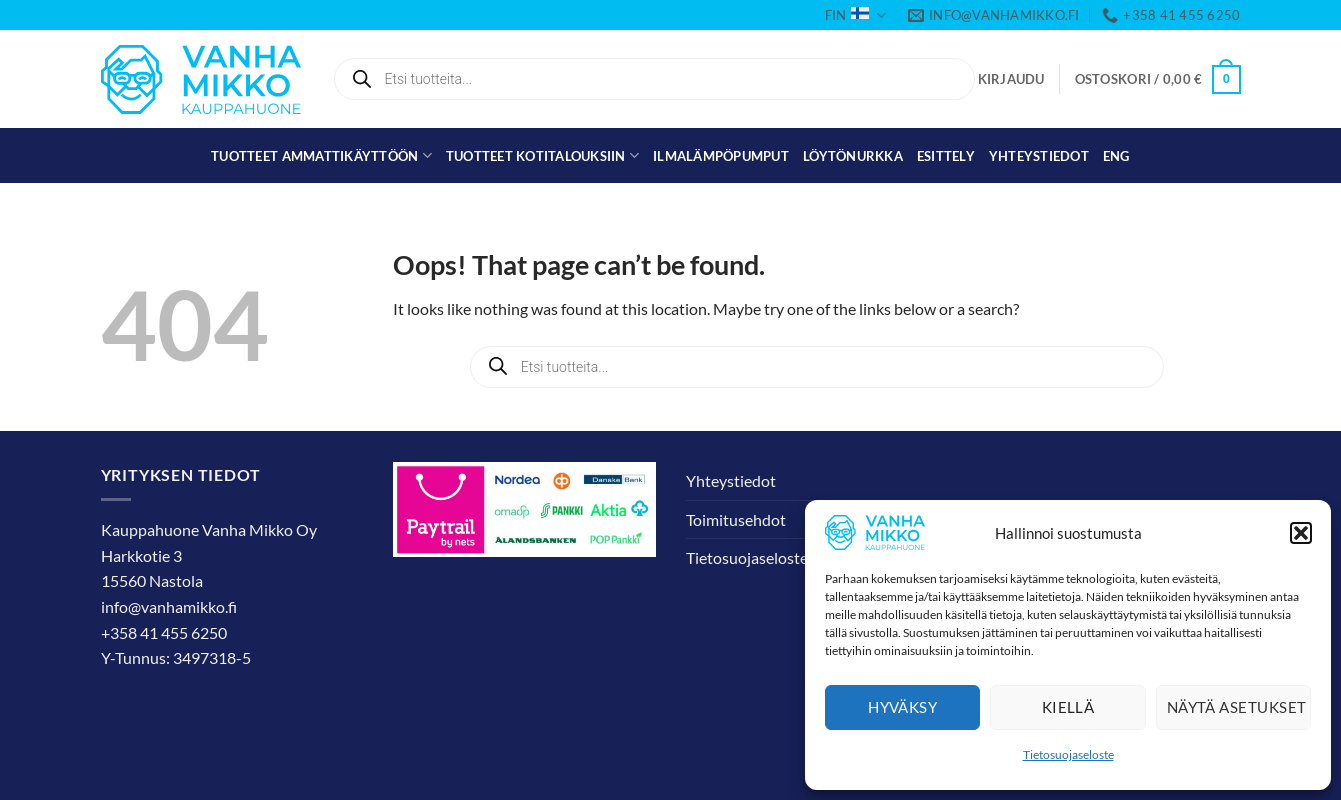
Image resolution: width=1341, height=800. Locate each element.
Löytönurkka (853, 156)
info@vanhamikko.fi (169, 606)
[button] (1301, 533)
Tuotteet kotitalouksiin (542, 155)
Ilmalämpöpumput (721, 156)
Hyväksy (902, 707)
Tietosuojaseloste (1068, 754)
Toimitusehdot (736, 519)
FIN (855, 15)
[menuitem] (1116, 156)
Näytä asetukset (1237, 707)
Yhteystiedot (1039, 156)
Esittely (946, 156)
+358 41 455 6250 (164, 632)
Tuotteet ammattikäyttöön (321, 155)
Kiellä (1068, 707)
